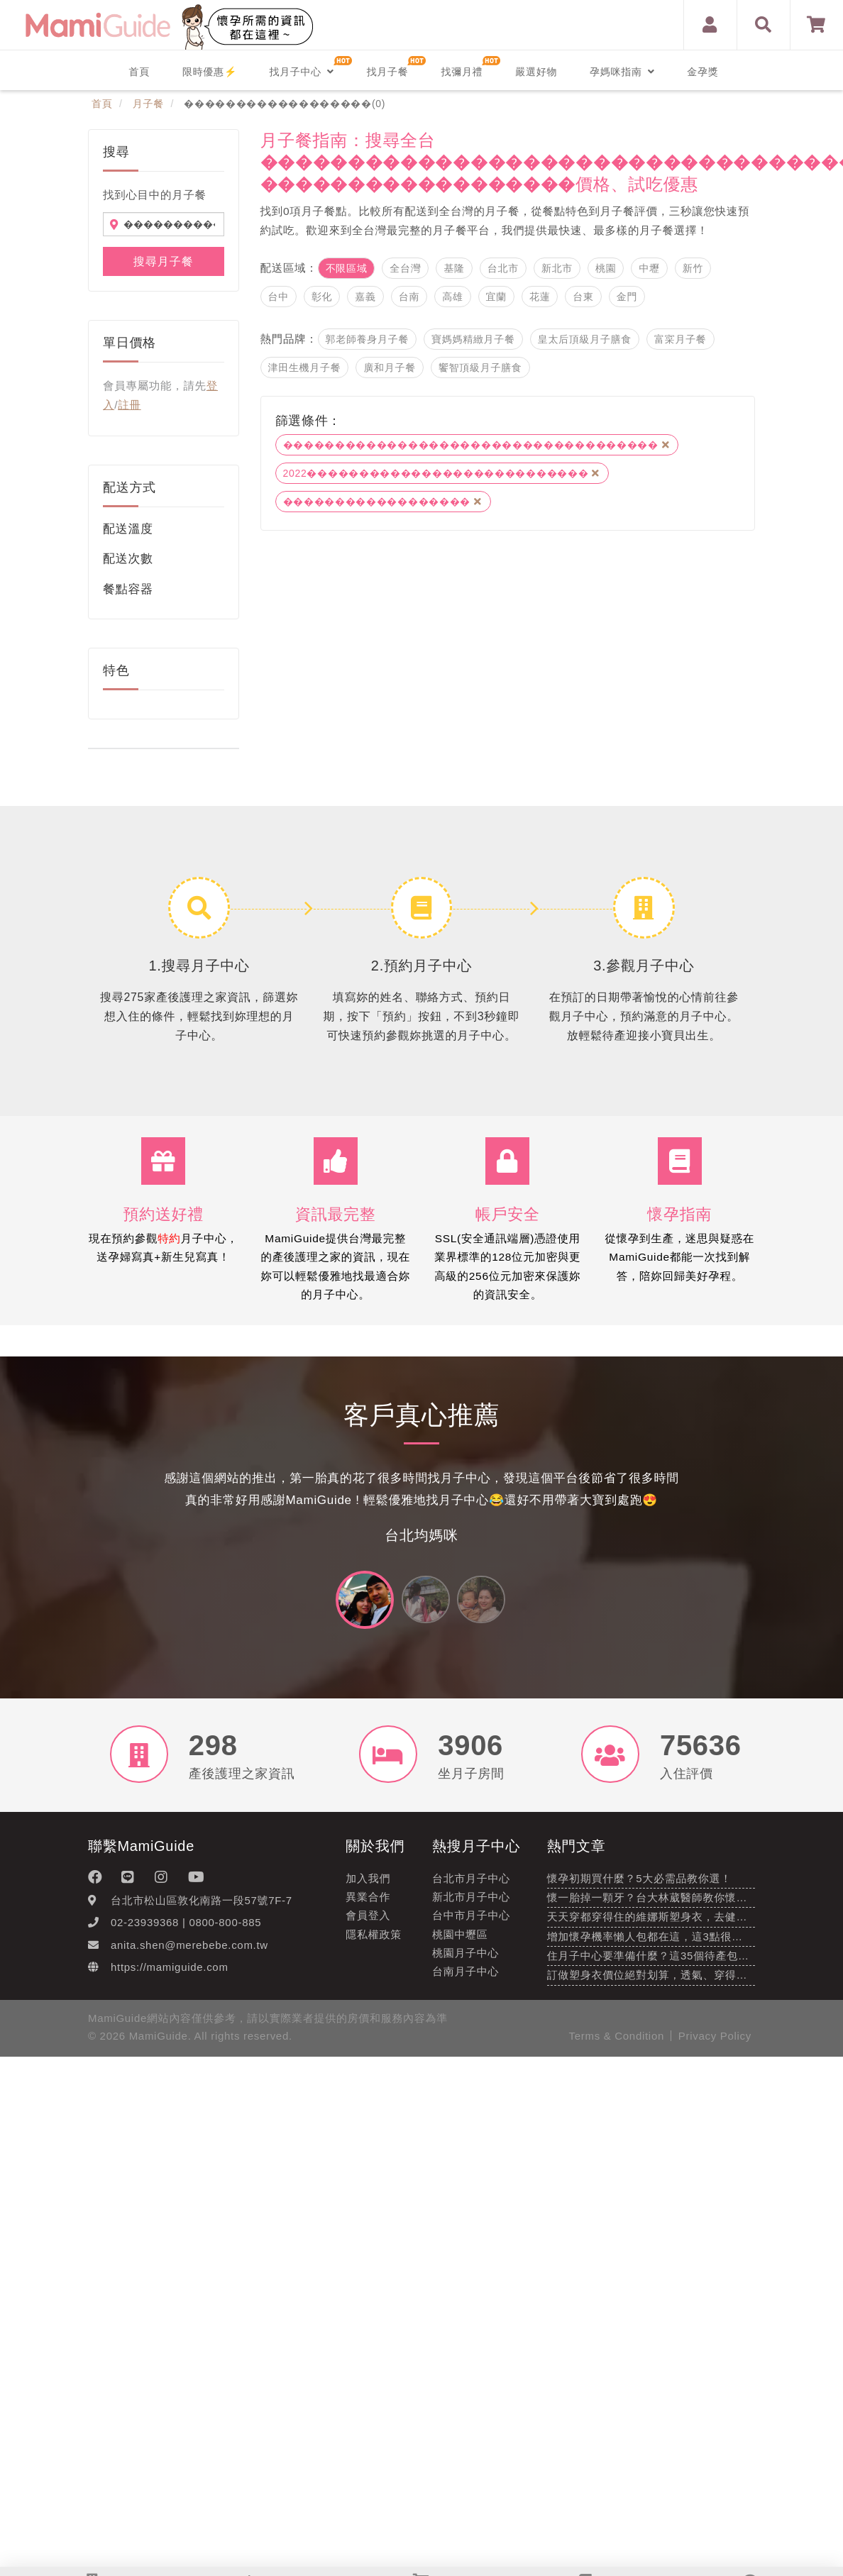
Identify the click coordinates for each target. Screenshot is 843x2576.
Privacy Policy (714, 2043)
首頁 (139, 71)
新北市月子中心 (471, 1903)
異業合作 (368, 1903)
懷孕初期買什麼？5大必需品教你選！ (639, 1885)
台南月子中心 (465, 1978)
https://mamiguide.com (169, 1973)
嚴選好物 (536, 71)
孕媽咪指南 (622, 71)
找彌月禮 (462, 71)
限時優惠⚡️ (209, 71)
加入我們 (368, 1885)
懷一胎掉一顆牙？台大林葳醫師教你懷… (647, 1904)
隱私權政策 (374, 1941)
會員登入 (368, 1922)
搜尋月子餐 (163, 261)
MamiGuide (158, 2043)
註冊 (129, 405)
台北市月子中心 (471, 1885)
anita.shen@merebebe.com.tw (189, 1951)
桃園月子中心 (465, 1959)
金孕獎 (702, 71)
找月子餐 (388, 71)
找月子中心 (301, 71)
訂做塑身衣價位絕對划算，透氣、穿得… (647, 1982)
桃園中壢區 (460, 1941)
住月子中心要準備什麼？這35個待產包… (648, 1962)
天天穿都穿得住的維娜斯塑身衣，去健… (647, 1924)
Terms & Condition (616, 2043)
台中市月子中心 (471, 1922)
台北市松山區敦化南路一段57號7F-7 (201, 1907)
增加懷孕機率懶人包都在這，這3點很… (645, 1943)
